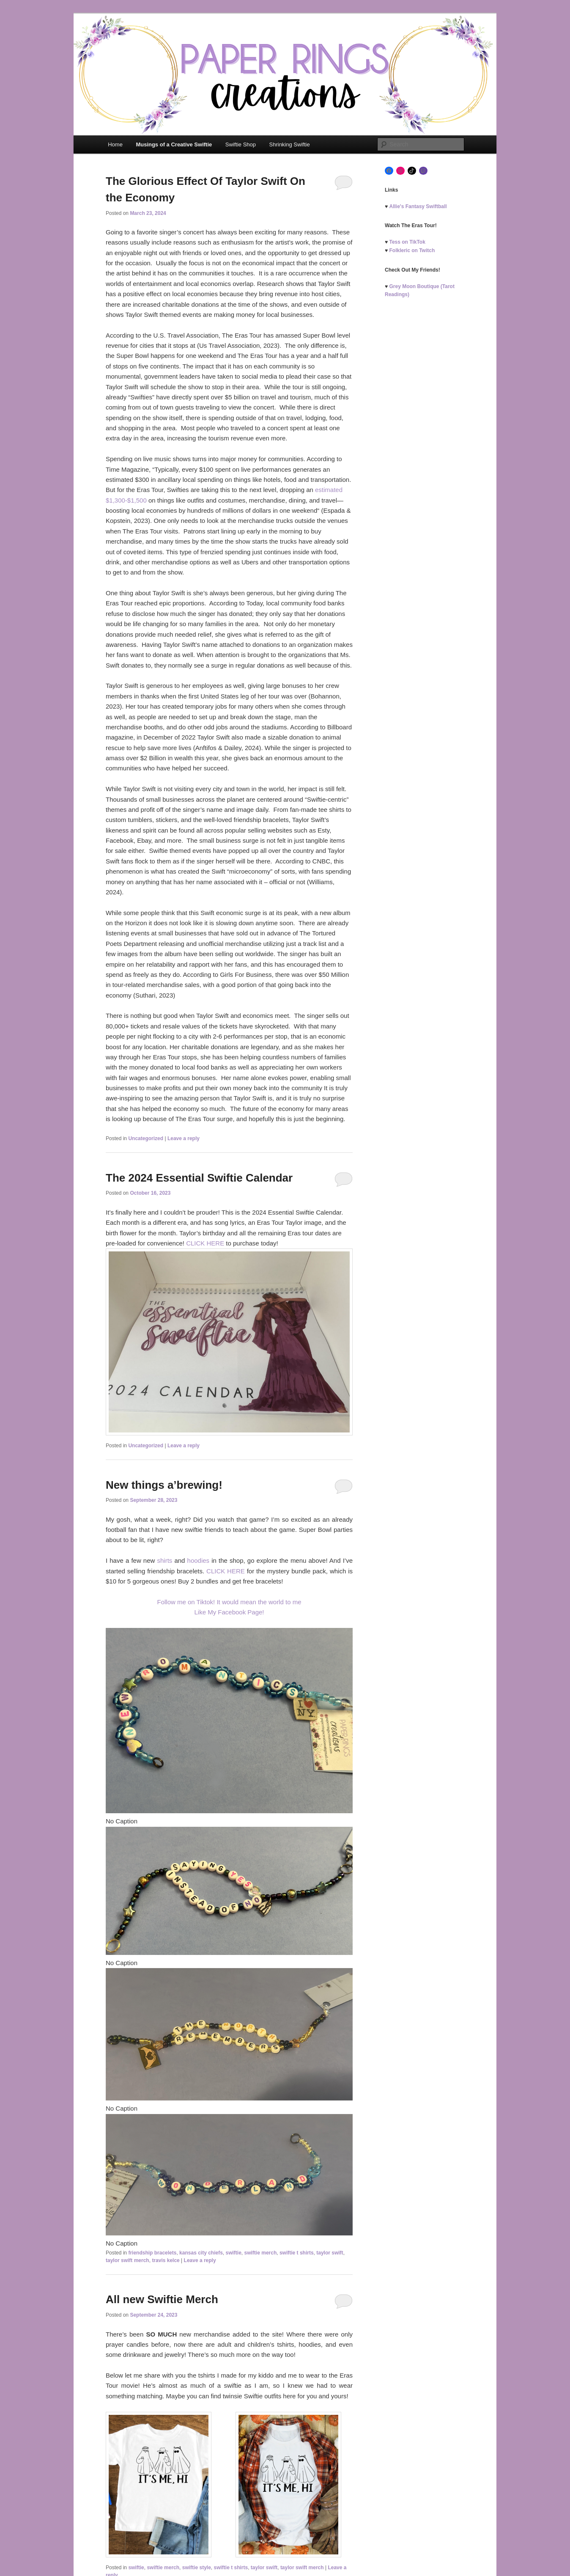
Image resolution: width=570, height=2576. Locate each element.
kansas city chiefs (201, 2253)
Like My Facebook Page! (229, 1612)
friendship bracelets (152, 2253)
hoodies (198, 1560)
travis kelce (165, 2260)
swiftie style (196, 2568)
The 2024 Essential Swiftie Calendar (199, 1177)
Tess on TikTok (407, 242)
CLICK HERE (205, 1243)
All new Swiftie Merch (162, 2299)
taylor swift (329, 2253)
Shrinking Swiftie (289, 144)
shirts (164, 1560)
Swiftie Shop (240, 144)
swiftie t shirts (297, 2253)
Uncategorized (145, 1138)
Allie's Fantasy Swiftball (418, 206)
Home (115, 144)
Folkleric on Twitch (412, 250)
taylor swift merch (127, 2260)
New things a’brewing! (164, 1485)
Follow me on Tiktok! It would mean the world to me (229, 1602)
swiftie (233, 2253)
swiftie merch (260, 2253)
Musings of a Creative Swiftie (174, 144)
